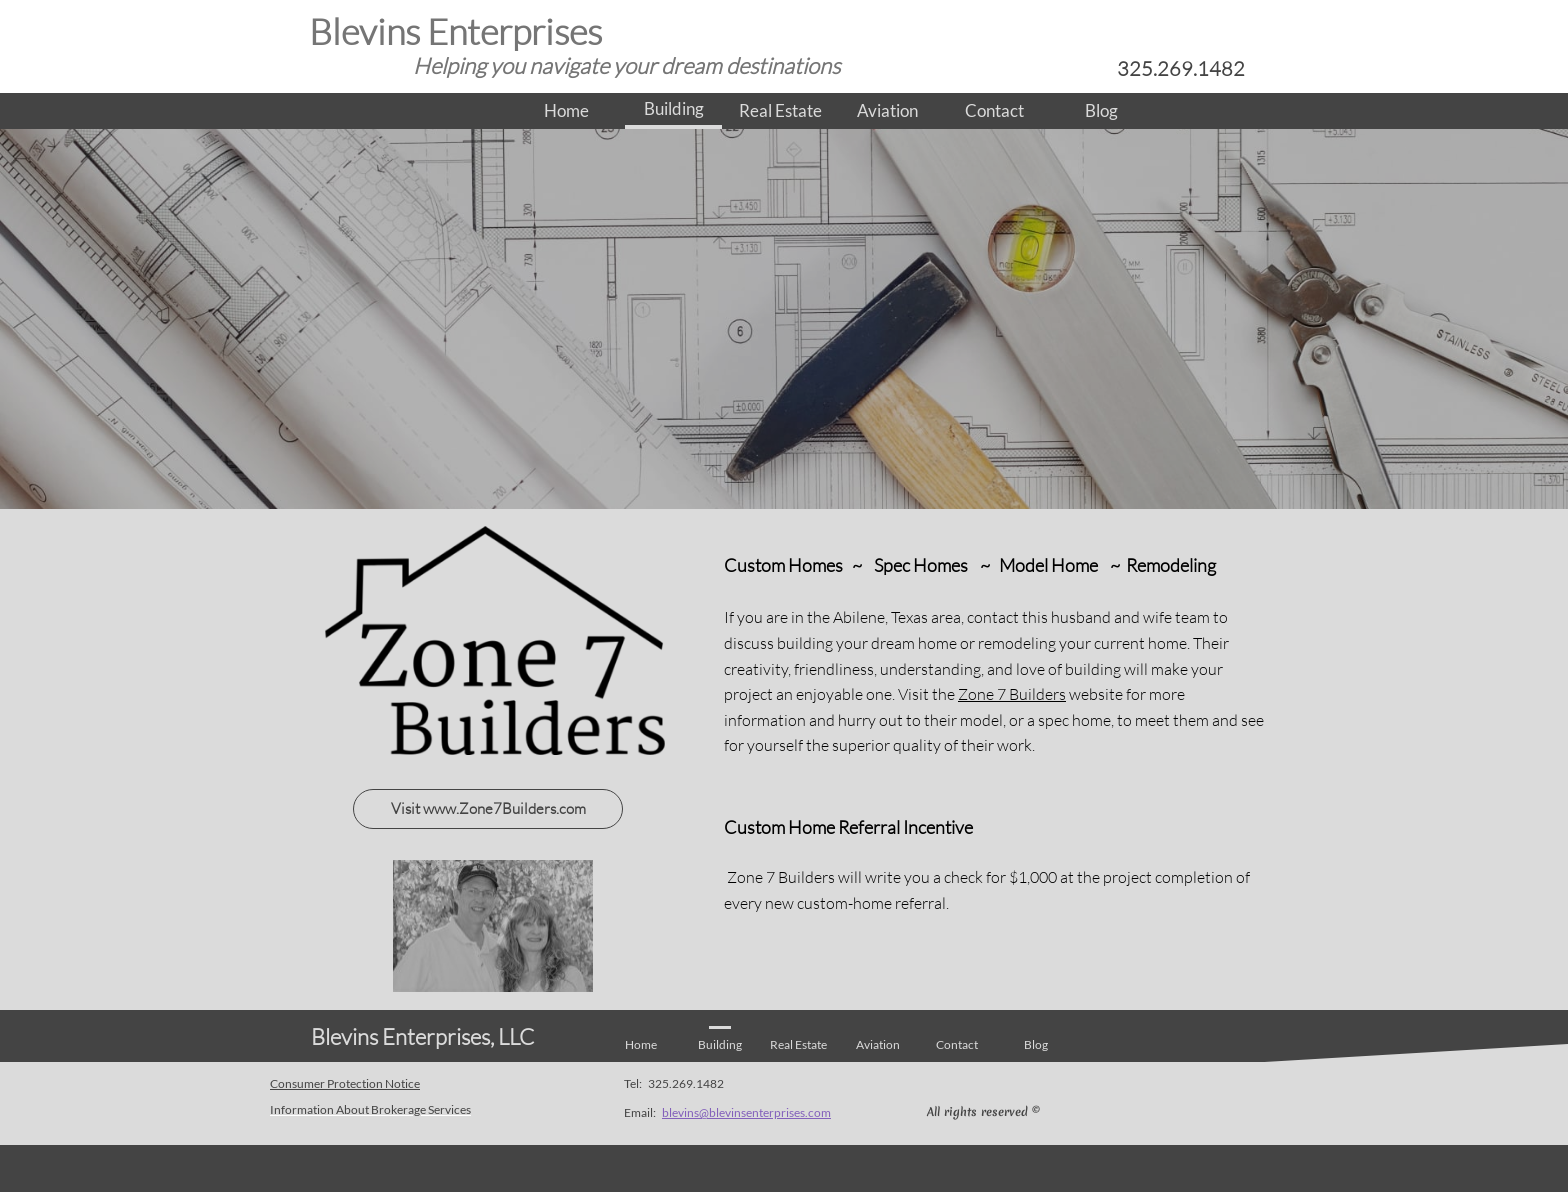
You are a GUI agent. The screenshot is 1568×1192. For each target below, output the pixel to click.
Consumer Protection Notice (345, 1083)
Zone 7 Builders (1012, 694)
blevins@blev (696, 1112)
